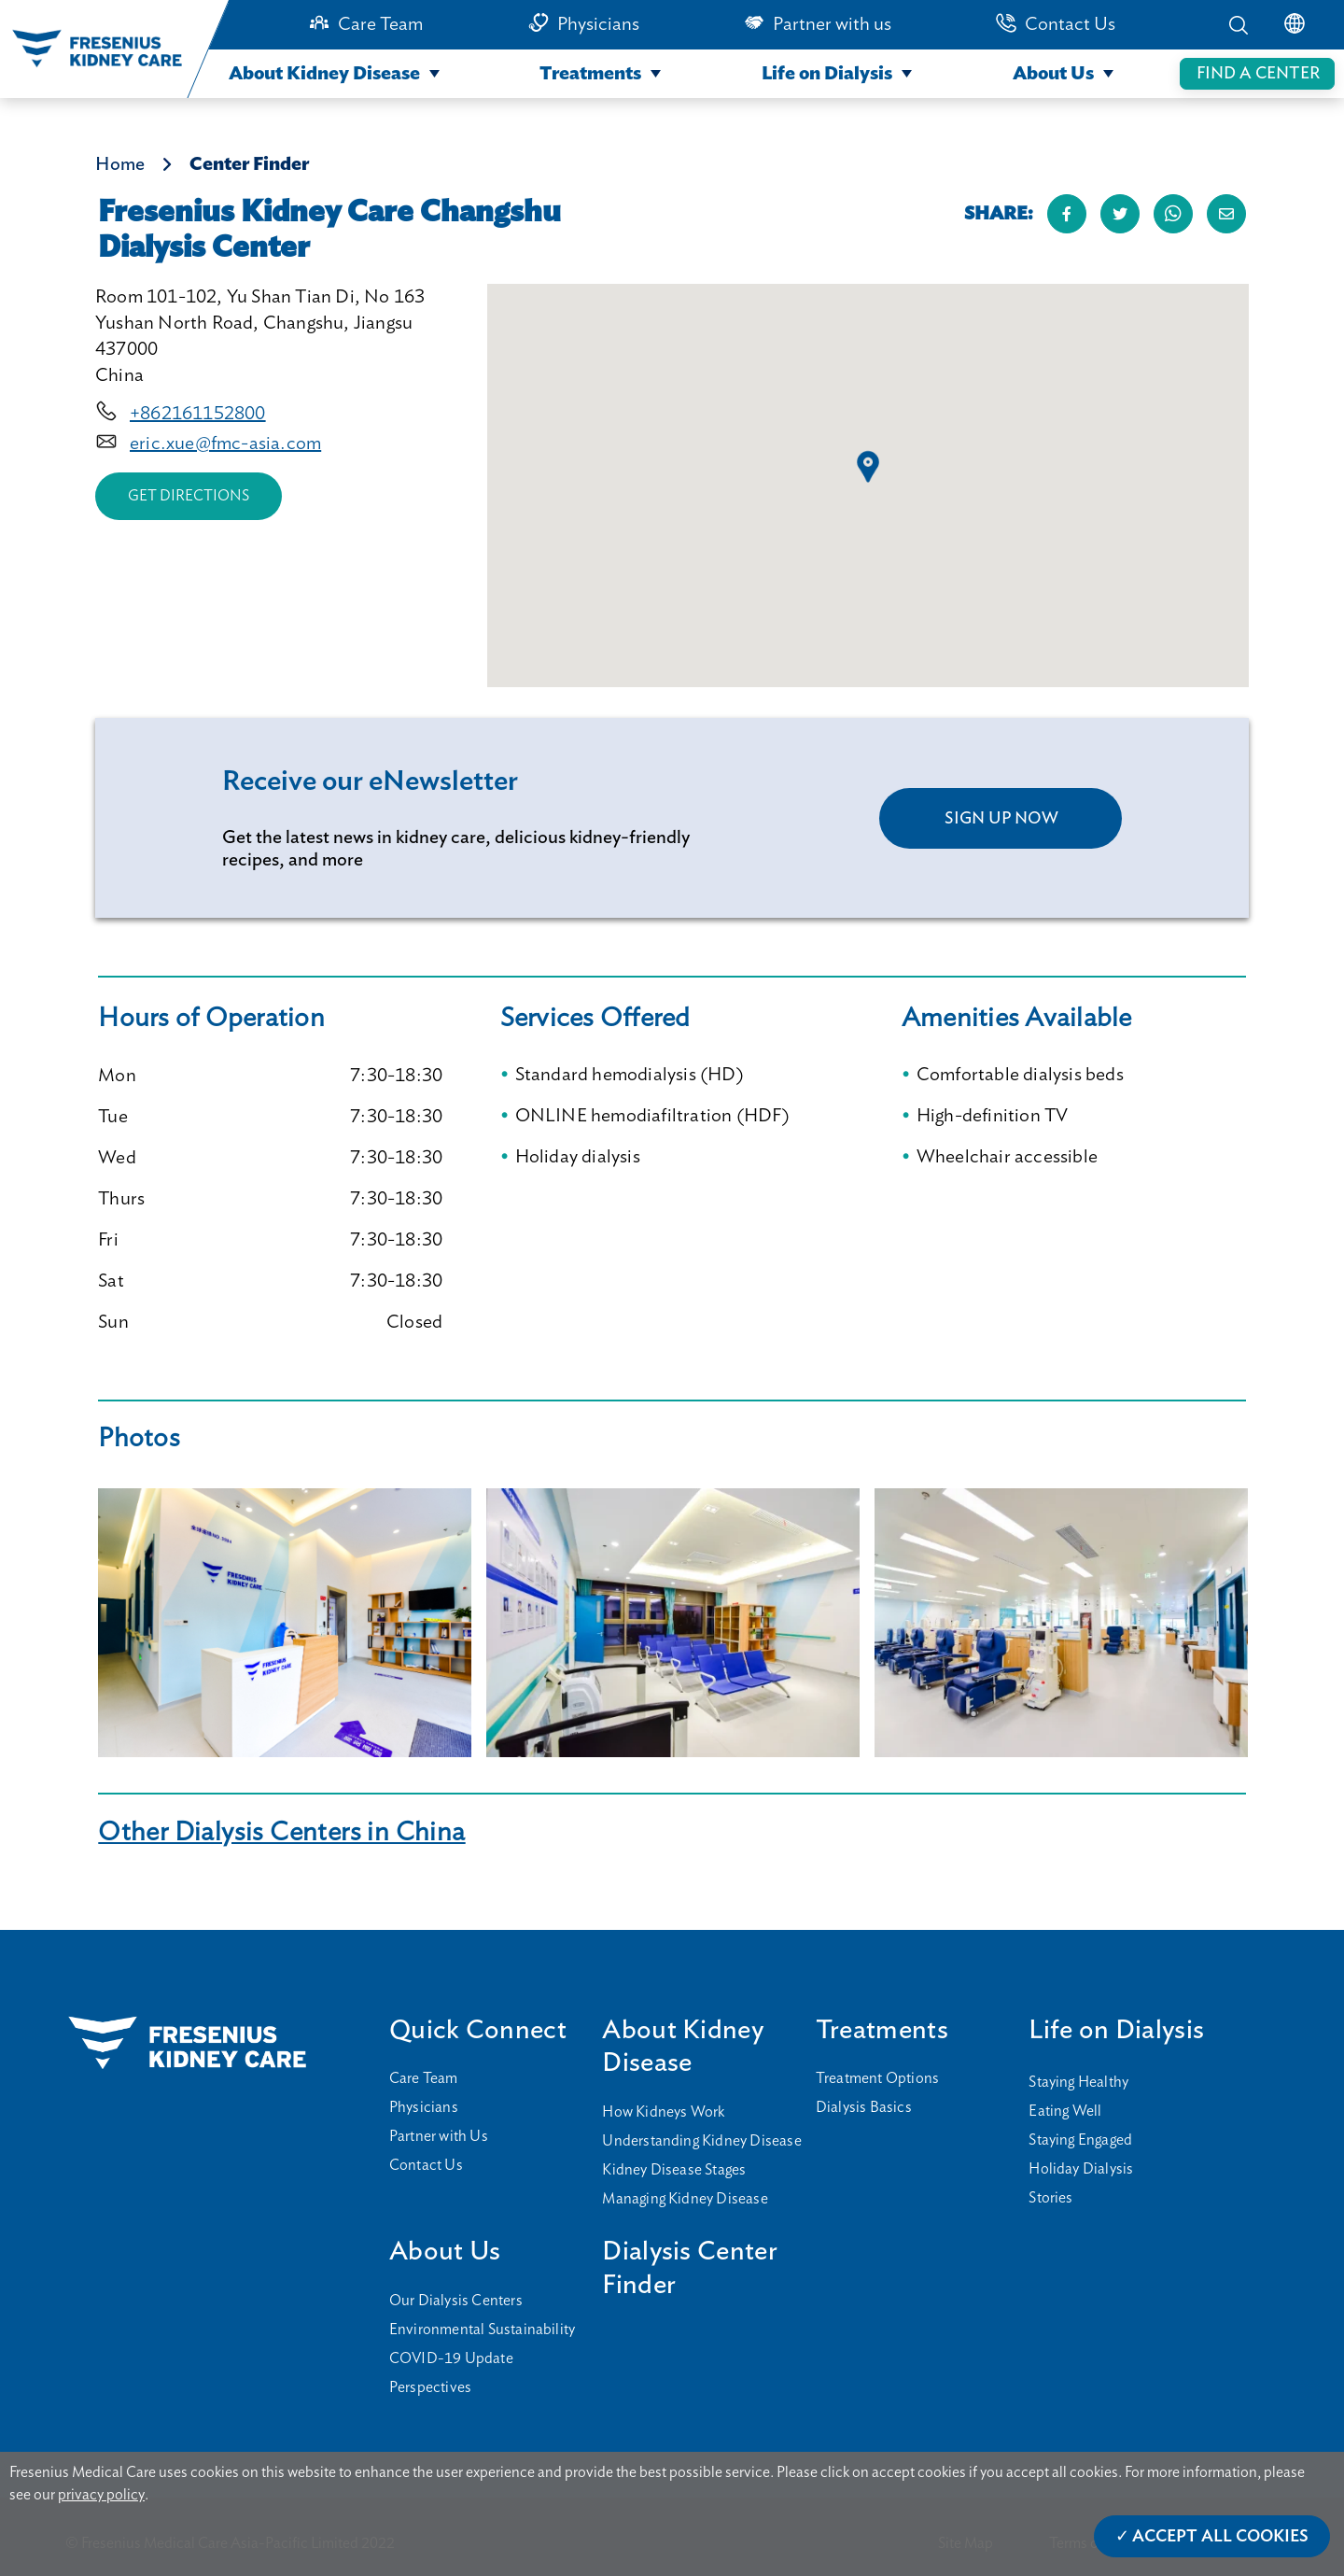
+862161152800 (198, 413)
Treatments (590, 73)
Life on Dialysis (827, 73)
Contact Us (1070, 24)
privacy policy (101, 2494)
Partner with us (832, 24)
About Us (1053, 73)
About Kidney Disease (324, 73)
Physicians (598, 24)
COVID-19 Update (451, 2358)
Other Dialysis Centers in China (281, 1832)
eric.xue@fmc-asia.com (225, 443)
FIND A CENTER (1258, 73)
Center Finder (249, 164)
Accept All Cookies (1220, 2536)
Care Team (380, 24)
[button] (868, 467)
